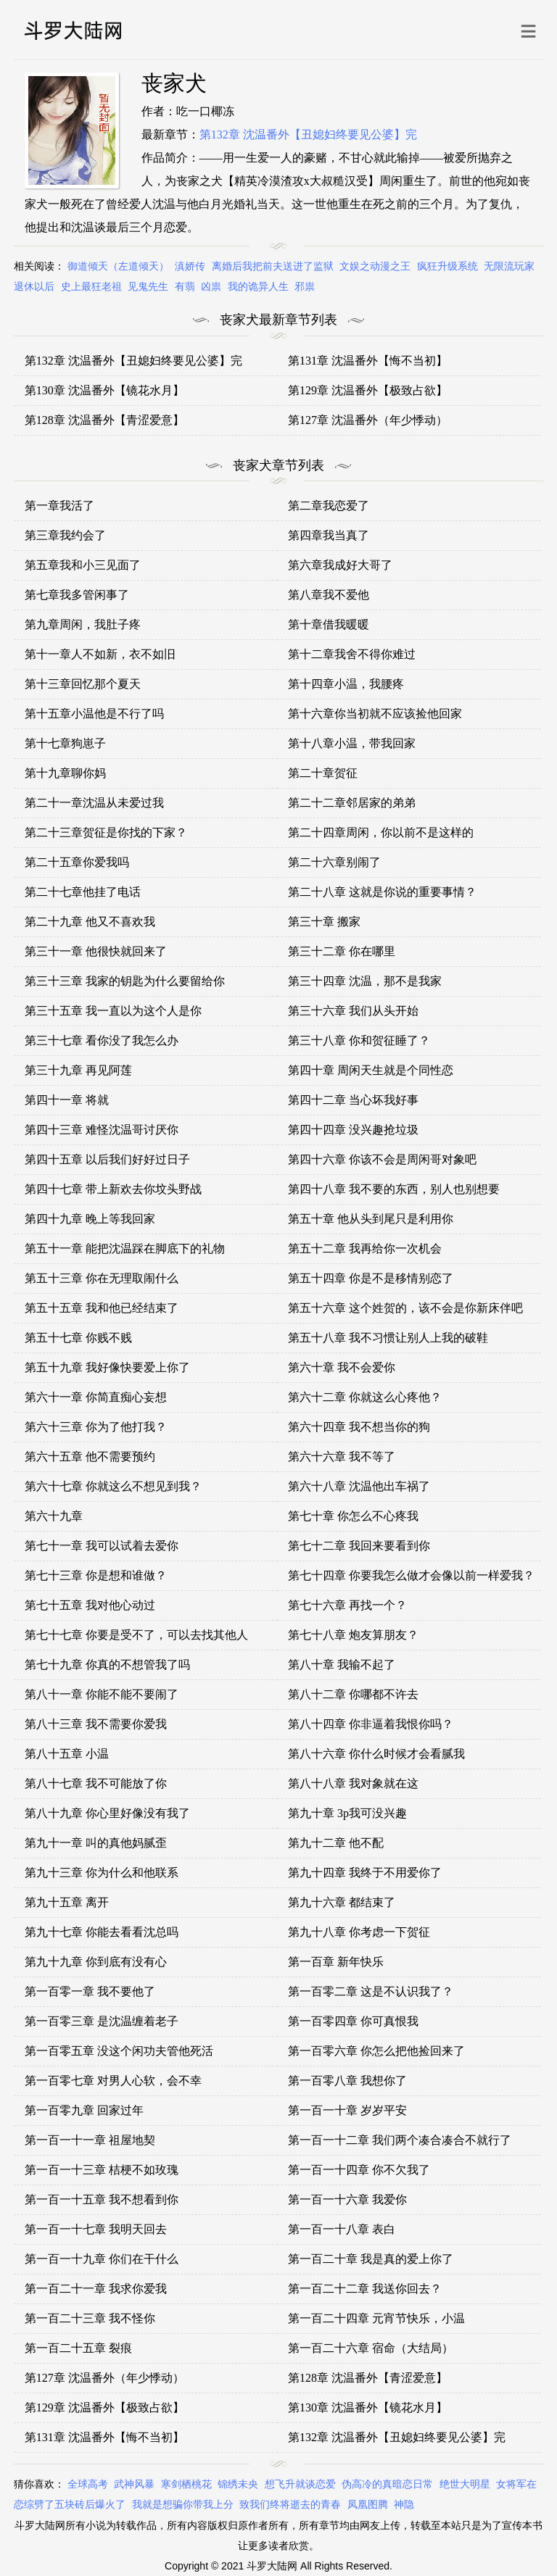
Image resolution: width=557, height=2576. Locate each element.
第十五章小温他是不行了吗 (94, 713)
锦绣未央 (238, 2484)
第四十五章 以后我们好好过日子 (107, 1159)
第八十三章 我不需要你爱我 (96, 1724)
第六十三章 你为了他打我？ (96, 1427)
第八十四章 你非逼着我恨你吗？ (370, 1724)
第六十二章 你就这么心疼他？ (365, 1397)
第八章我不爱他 (328, 595)
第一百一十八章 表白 (341, 2229)
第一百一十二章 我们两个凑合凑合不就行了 (399, 2140)
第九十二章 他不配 (336, 1843)
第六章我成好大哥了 (340, 565)
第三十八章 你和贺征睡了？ (359, 1040)
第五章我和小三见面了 (83, 565)
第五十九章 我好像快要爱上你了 (107, 1367)
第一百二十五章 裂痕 (78, 2348)
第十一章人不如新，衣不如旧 (100, 654)
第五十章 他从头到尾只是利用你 (370, 1219)
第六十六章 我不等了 (341, 1456)
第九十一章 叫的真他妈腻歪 (96, 1843)
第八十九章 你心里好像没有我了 (107, 1813)
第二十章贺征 (323, 773)
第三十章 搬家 (324, 921)
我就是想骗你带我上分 (183, 2504)
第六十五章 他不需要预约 (90, 1456)
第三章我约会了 (65, 535)
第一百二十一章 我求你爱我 (96, 2288)
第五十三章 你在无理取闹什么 (101, 1278)
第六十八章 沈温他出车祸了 (359, 1486)
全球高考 (87, 2484)
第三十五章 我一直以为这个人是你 (113, 1011)
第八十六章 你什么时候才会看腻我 (376, 1754)
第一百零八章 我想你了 (347, 2080)
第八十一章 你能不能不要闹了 (101, 1694)
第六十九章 (54, 1516)
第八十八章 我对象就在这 (353, 1783)
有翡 (185, 286)
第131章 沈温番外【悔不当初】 (367, 360)
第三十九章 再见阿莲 (78, 1070)
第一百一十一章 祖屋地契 (90, 2140)
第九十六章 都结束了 (341, 1902)
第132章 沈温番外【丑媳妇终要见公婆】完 (308, 134)
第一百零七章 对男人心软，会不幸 (113, 2080)
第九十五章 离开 (67, 1902)
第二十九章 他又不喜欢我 (90, 921)
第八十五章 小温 (67, 1754)
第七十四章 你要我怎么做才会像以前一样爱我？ (411, 1575)
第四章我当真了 (328, 535)
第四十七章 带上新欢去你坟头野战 (113, 1189)
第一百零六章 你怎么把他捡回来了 (376, 2051)
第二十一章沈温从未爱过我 (94, 803)
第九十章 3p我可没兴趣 (347, 1813)
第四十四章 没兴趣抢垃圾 (353, 1129)
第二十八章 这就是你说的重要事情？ (382, 892)
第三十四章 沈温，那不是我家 (365, 981)
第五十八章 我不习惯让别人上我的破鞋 (388, 1337)
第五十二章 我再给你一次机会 (365, 1248)
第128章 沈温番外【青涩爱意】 (104, 420)
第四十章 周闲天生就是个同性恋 (370, 1070)
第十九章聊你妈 (65, 773)
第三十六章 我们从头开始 (353, 1011)
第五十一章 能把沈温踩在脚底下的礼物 (125, 1248)
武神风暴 (134, 2484)
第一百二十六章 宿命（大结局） (370, 2348)
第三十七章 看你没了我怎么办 (101, 1040)
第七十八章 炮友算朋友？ (353, 1635)
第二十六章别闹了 (334, 862)
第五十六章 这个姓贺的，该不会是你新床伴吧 (405, 1308)
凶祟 (211, 286)
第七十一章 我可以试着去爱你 (101, 1546)
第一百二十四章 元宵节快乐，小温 (376, 2318)
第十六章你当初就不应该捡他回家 (375, 713)
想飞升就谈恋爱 (300, 2484)
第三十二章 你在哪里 (341, 951)
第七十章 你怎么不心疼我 (353, 1516)
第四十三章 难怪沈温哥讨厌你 (101, 1129)
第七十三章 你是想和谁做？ (96, 1575)
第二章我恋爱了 (328, 505)
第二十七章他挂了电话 (83, 892)
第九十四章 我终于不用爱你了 (365, 1872)
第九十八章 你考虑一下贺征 (359, 1932)
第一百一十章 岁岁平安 (347, 2110)
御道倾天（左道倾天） (118, 266)
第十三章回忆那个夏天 (83, 684)
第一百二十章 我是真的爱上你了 (370, 2259)
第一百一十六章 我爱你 (347, 2199)
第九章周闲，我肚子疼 (83, 624)
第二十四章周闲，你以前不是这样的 (381, 832)
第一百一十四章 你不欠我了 (359, 2170)
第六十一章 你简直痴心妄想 (96, 1397)
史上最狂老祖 (91, 286)
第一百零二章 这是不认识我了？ (370, 1991)
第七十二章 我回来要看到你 (359, 1546)
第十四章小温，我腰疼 (346, 684)
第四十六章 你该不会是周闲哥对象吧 (382, 1159)
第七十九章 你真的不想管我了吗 (107, 1664)
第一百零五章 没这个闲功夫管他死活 (119, 2051)
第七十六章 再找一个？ (347, 1605)
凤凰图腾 (367, 2504)
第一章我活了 (59, 505)
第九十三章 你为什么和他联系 (101, 1872)
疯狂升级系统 (447, 266)
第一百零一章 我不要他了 (90, 1991)
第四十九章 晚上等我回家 (90, 1219)
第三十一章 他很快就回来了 (96, 951)
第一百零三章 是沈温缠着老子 (101, 2021)
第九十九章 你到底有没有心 (96, 1962)
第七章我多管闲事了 (77, 595)
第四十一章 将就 (67, 1100)
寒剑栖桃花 (186, 2484)
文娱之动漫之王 (374, 266)
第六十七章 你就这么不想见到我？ (113, 1486)
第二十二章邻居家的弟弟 (352, 803)
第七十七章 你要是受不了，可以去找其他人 (136, 1635)
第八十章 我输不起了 (341, 1664)
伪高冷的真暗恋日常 (387, 2484)
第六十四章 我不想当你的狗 (359, 1427)
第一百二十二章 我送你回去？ (365, 2288)
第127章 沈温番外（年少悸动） (367, 420)
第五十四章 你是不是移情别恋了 (370, 1278)
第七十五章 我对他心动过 (90, 1605)
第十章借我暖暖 (328, 624)
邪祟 (304, 286)
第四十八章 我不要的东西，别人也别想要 (394, 1189)
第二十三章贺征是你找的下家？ (106, 832)
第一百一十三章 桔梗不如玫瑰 (101, 2170)
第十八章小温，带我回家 (352, 743)
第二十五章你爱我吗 (77, 862)
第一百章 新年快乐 (336, 1962)
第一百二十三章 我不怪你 (90, 2318)
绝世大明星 (465, 2484)
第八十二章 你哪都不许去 (353, 1694)
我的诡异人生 (258, 286)
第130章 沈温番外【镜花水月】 (104, 390)
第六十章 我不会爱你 (341, 1367)
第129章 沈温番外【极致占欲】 (367, 390)
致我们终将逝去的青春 (290, 2504)
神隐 (404, 2504)
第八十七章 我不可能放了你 (96, 1783)
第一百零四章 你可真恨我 (353, 2021)
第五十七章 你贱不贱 (78, 1337)
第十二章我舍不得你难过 (352, 654)
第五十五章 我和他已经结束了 (101, 1308)
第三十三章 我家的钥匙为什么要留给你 (125, 981)
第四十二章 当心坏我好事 (353, 1100)
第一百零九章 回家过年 (84, 2110)
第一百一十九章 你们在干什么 (101, 2259)
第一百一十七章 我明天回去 (96, 2229)
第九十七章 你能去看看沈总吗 (101, 1932)
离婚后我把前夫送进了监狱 (273, 266)
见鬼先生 (148, 286)
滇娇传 (190, 266)
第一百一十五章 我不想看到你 (101, 2199)
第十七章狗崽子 (65, 743)
